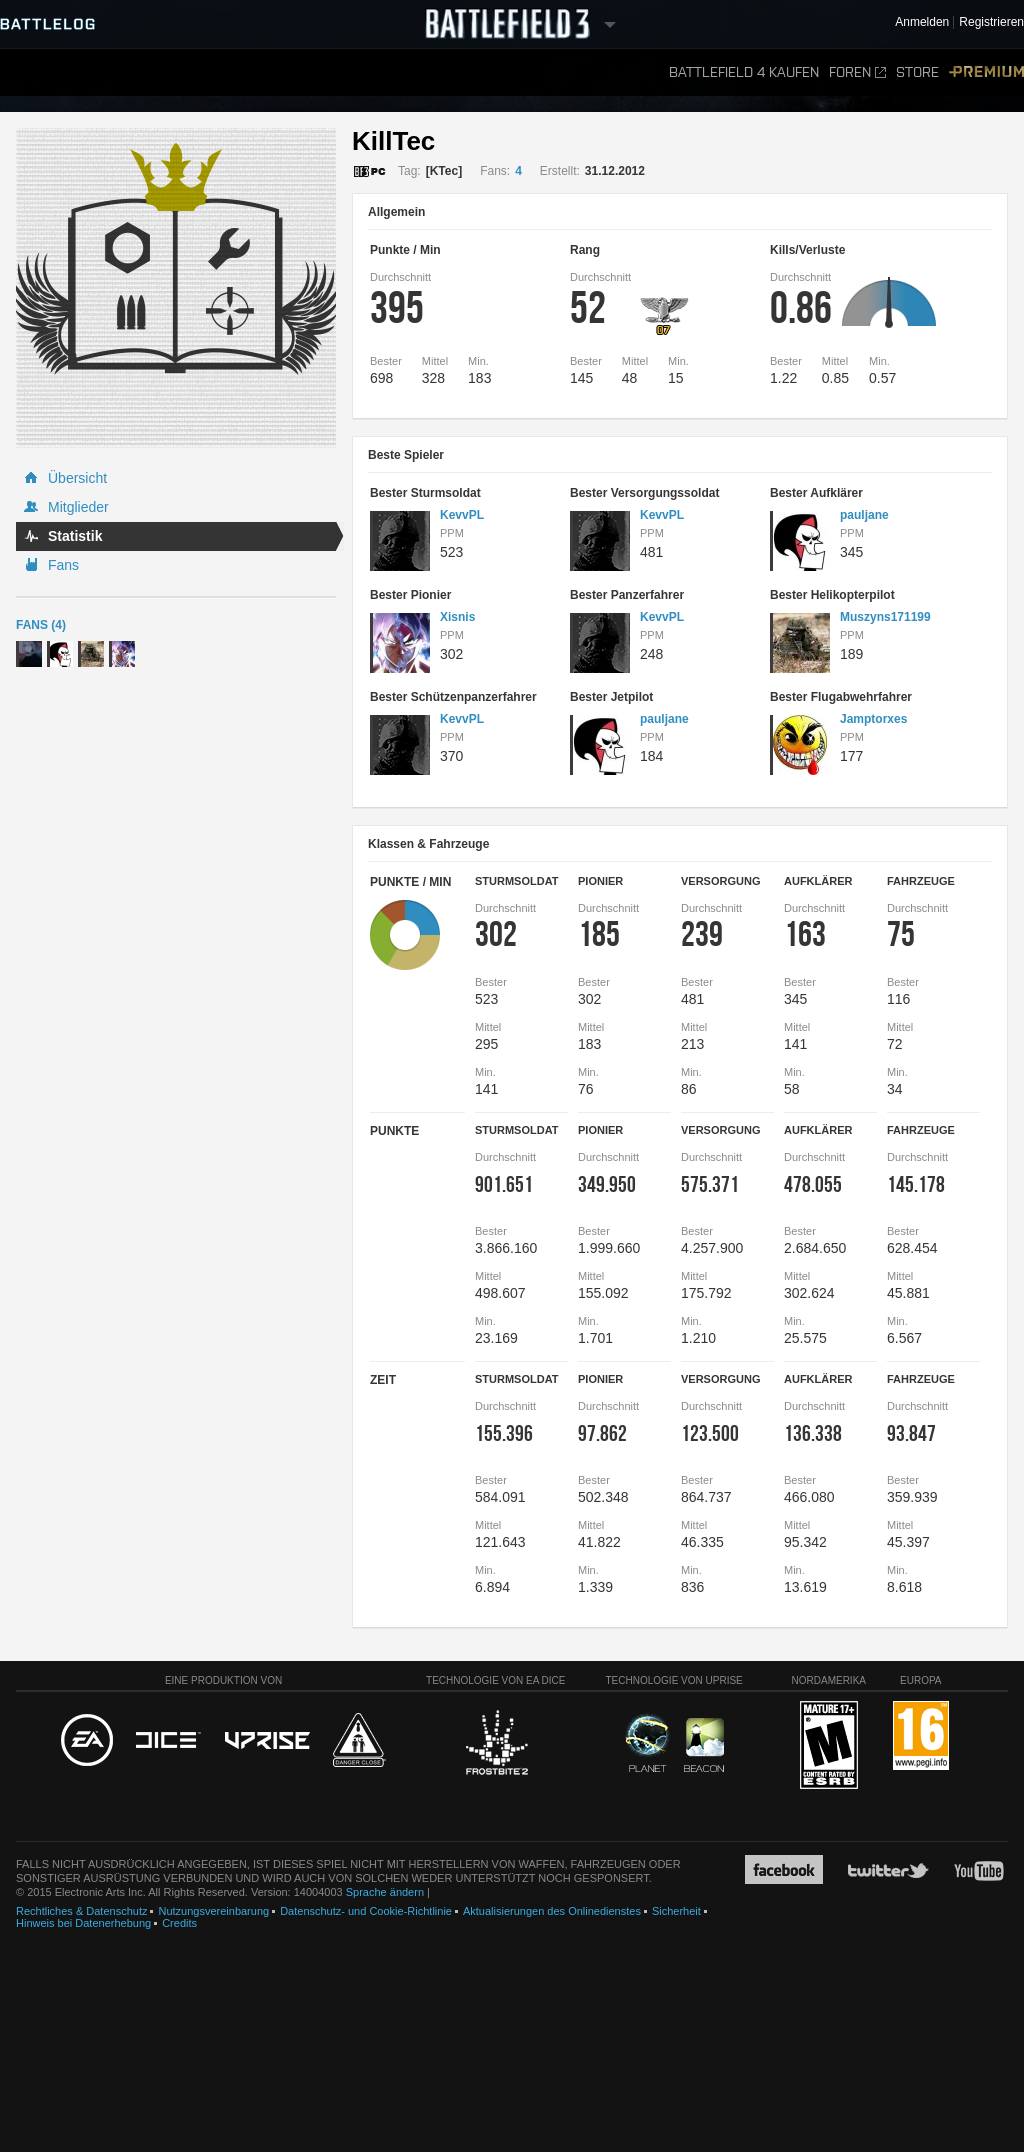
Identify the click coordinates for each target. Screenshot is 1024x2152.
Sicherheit (676, 1911)
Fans (63, 565)
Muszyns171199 (885, 617)
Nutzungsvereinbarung (213, 1911)
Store (917, 72)
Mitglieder (78, 507)
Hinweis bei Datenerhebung (83, 1923)
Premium (986, 72)
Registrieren (991, 22)
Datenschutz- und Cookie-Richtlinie (366, 1911)
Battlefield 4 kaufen (744, 72)
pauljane (664, 719)
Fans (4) (41, 625)
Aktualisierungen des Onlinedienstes (552, 1911)
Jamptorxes (873, 719)
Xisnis (457, 617)
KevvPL (462, 515)
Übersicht (77, 478)
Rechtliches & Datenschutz (81, 1911)
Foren (857, 72)
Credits (179, 1923)
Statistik (75, 536)
